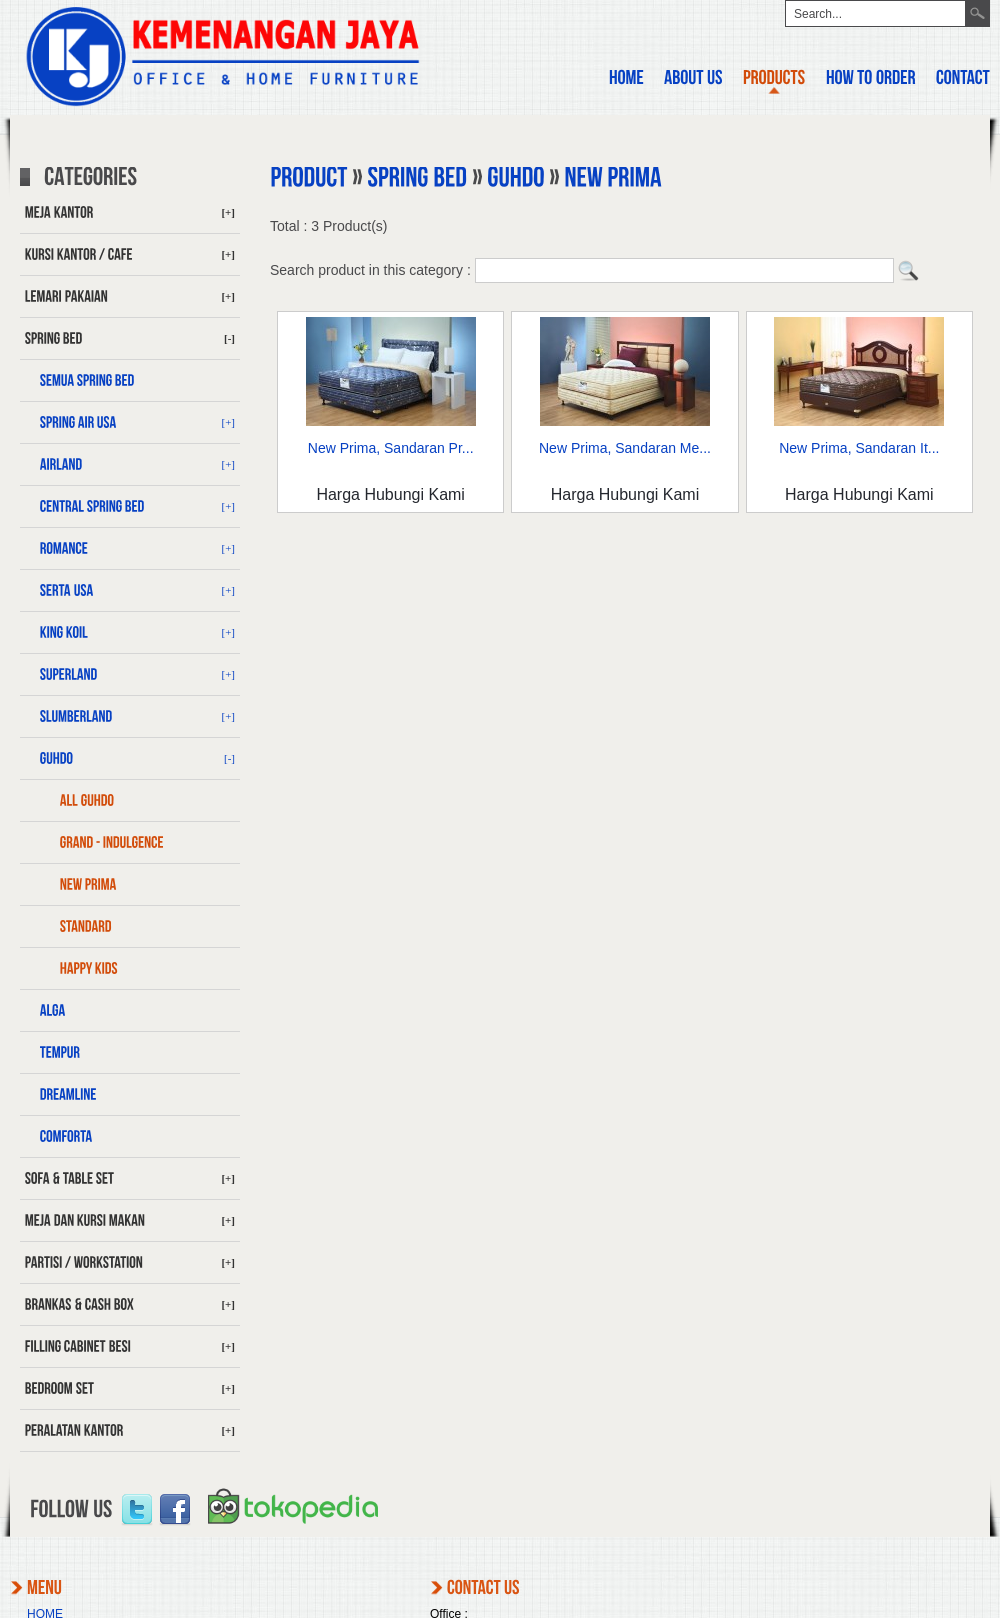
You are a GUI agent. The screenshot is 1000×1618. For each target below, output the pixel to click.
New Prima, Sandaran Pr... (391, 448)
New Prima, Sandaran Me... (625, 448)
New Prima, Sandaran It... (859, 448)
